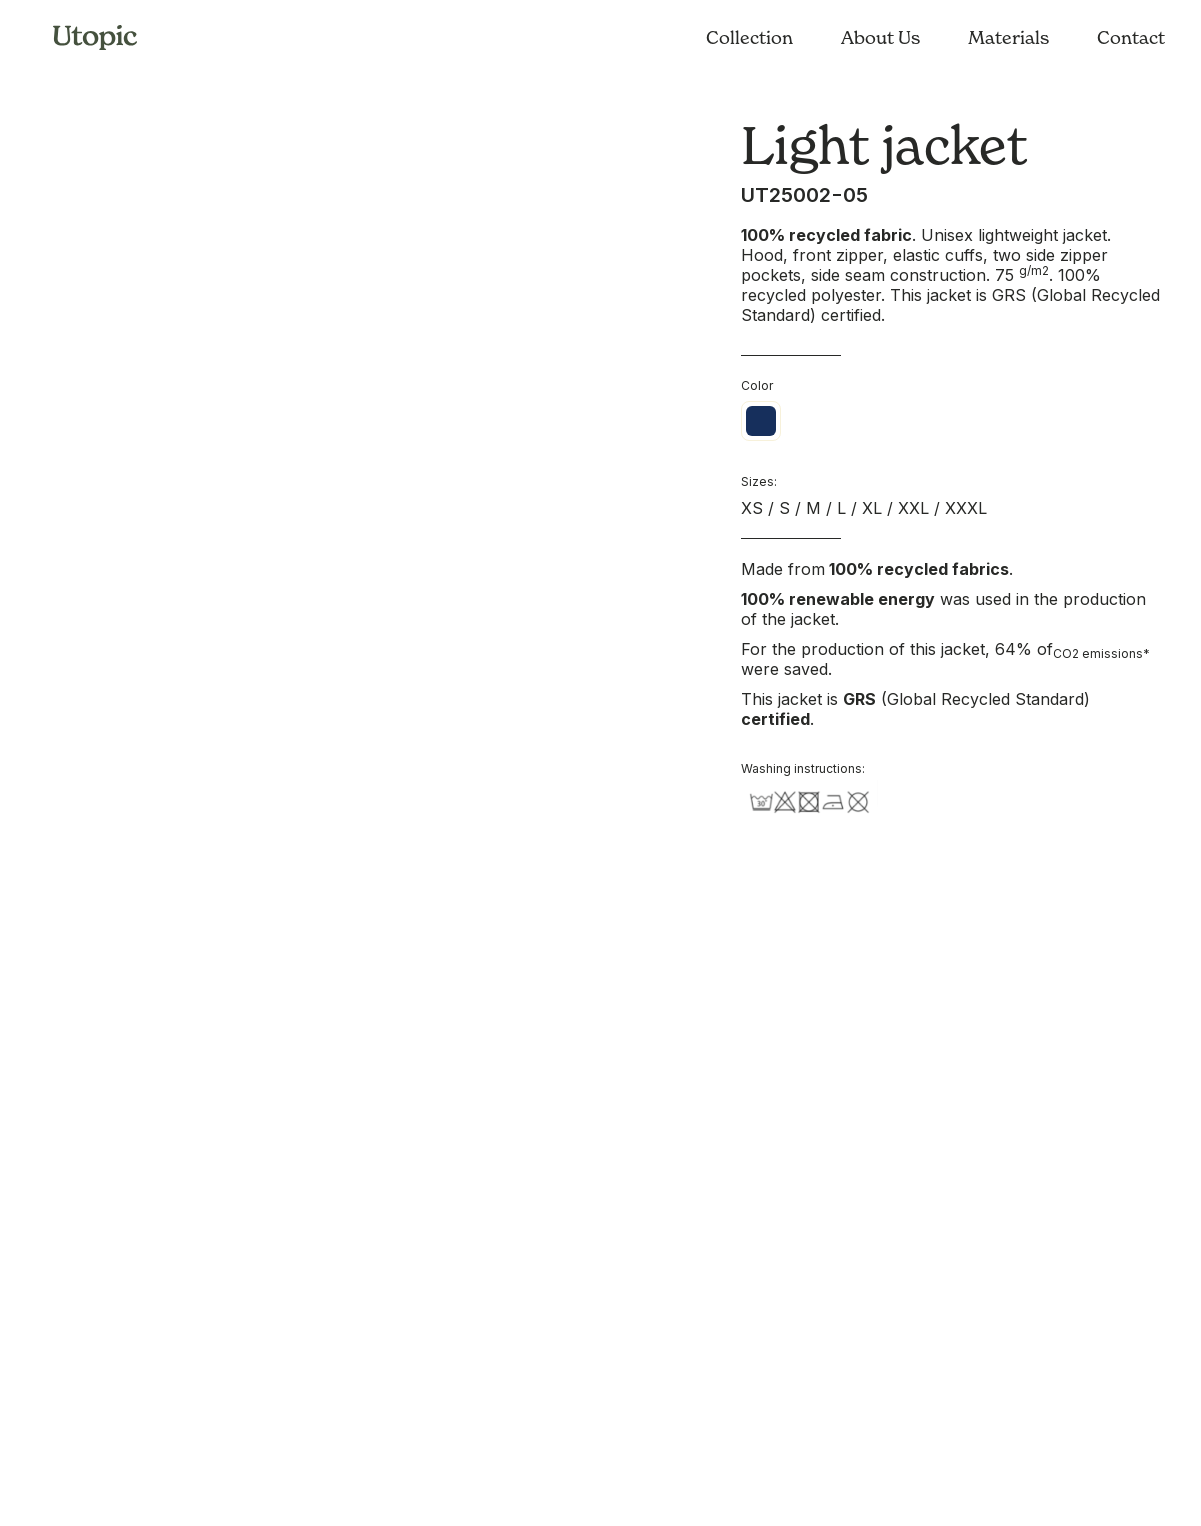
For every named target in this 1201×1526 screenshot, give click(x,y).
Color (757, 385)
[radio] (761, 421)
